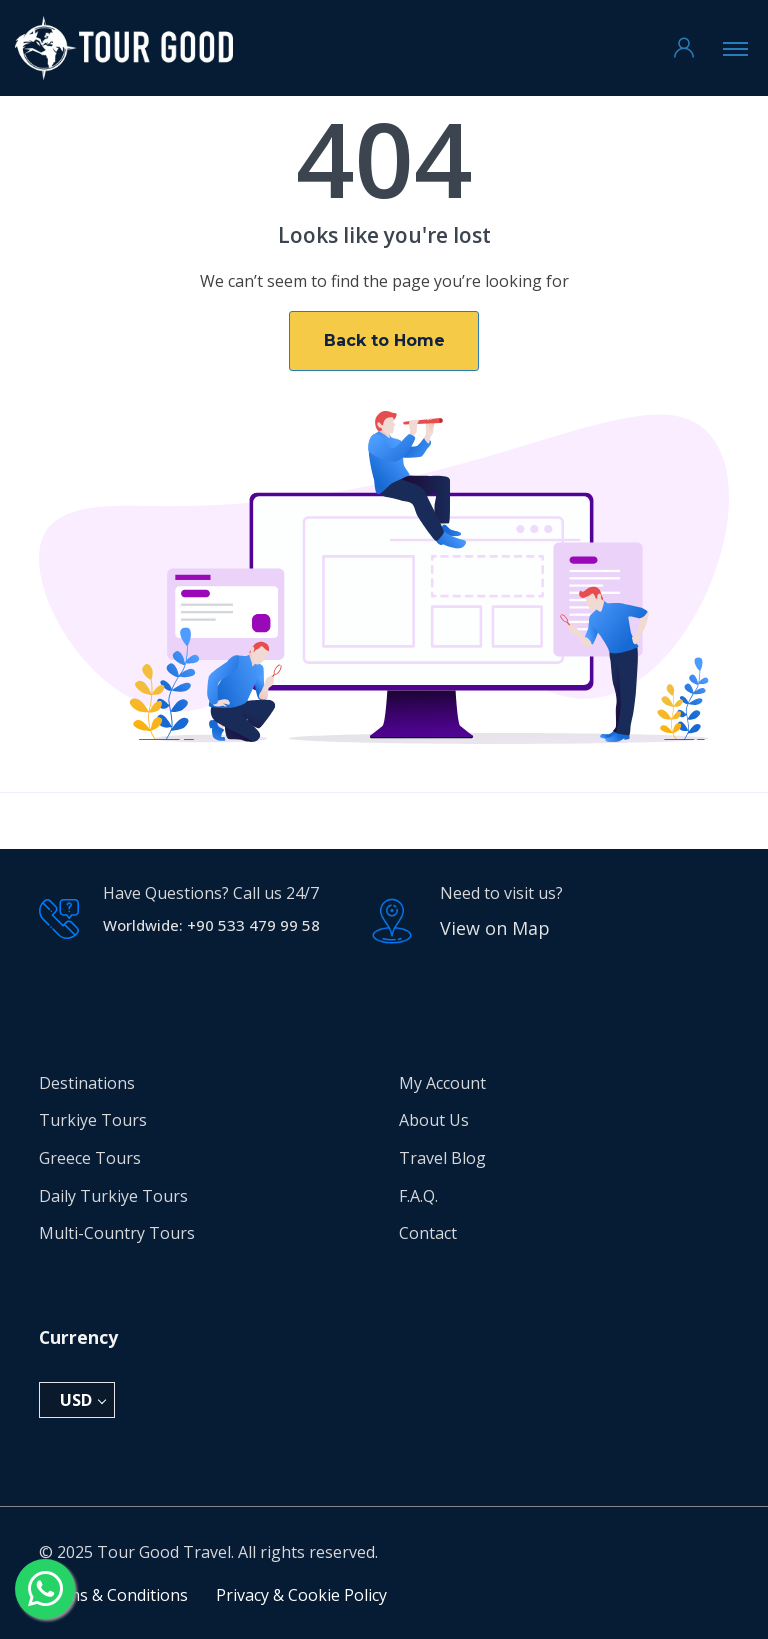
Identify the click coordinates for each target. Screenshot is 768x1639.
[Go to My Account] (684, 48)
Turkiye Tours (93, 1120)
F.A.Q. (418, 1196)
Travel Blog (442, 1158)
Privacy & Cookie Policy (301, 1595)
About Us (434, 1120)
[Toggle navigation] (735, 48)
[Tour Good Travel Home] (124, 48)
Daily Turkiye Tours (113, 1196)
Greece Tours (90, 1158)
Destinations (87, 1083)
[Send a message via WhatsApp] (45, 1589)
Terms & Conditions (113, 1595)
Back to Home (384, 340)
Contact (428, 1233)
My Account (442, 1083)
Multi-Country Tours (117, 1233)
